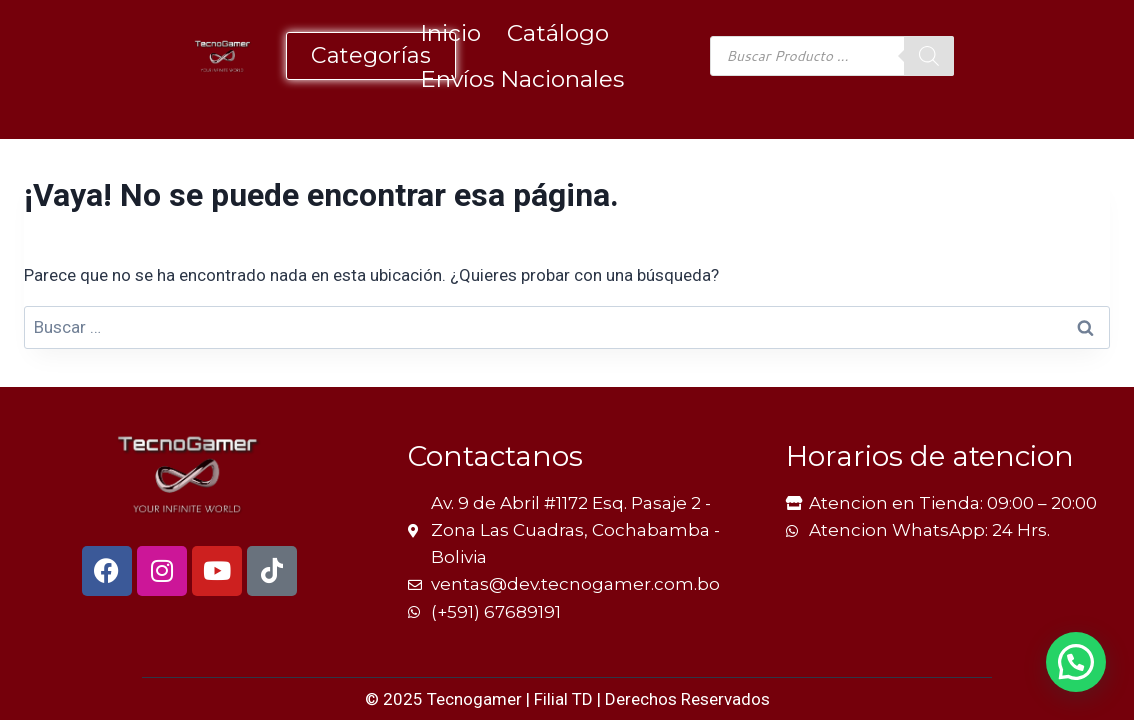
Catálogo (558, 33)
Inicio (450, 33)
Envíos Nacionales (522, 79)
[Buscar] (929, 56)
